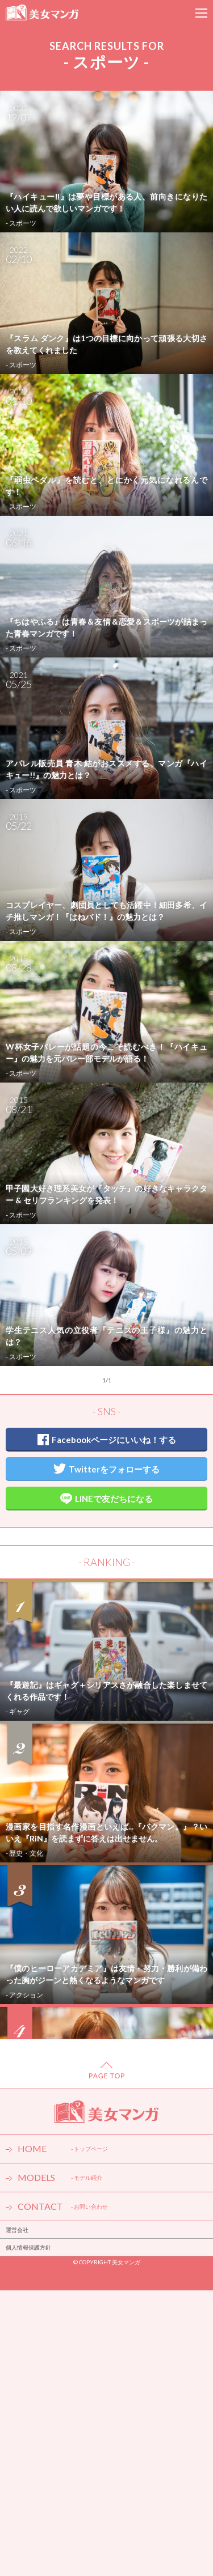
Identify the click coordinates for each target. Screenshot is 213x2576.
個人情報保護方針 (28, 2247)
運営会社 (17, 2229)
